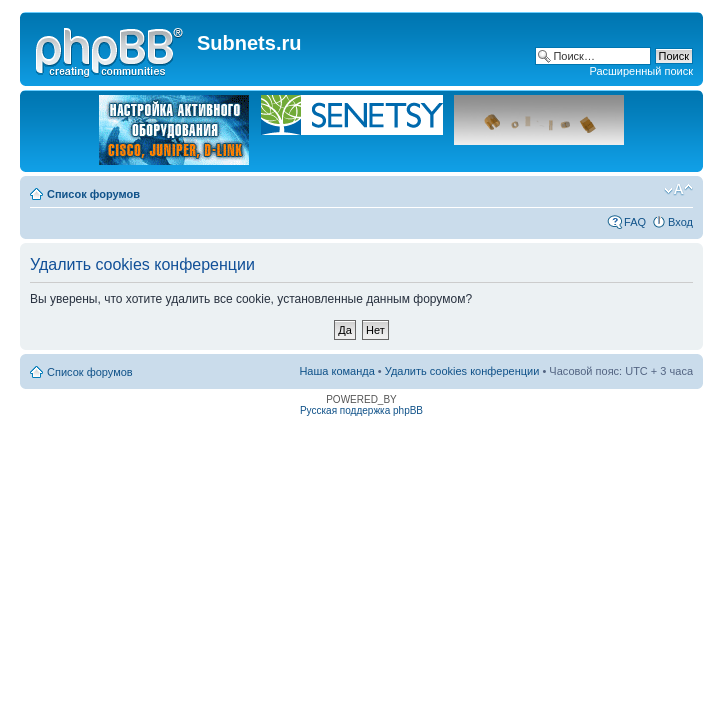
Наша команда (336, 371)
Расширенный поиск (641, 71)
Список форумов (93, 194)
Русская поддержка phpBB (361, 410)
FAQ (635, 222)
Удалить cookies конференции (462, 371)
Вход (680, 222)
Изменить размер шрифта (678, 190)
